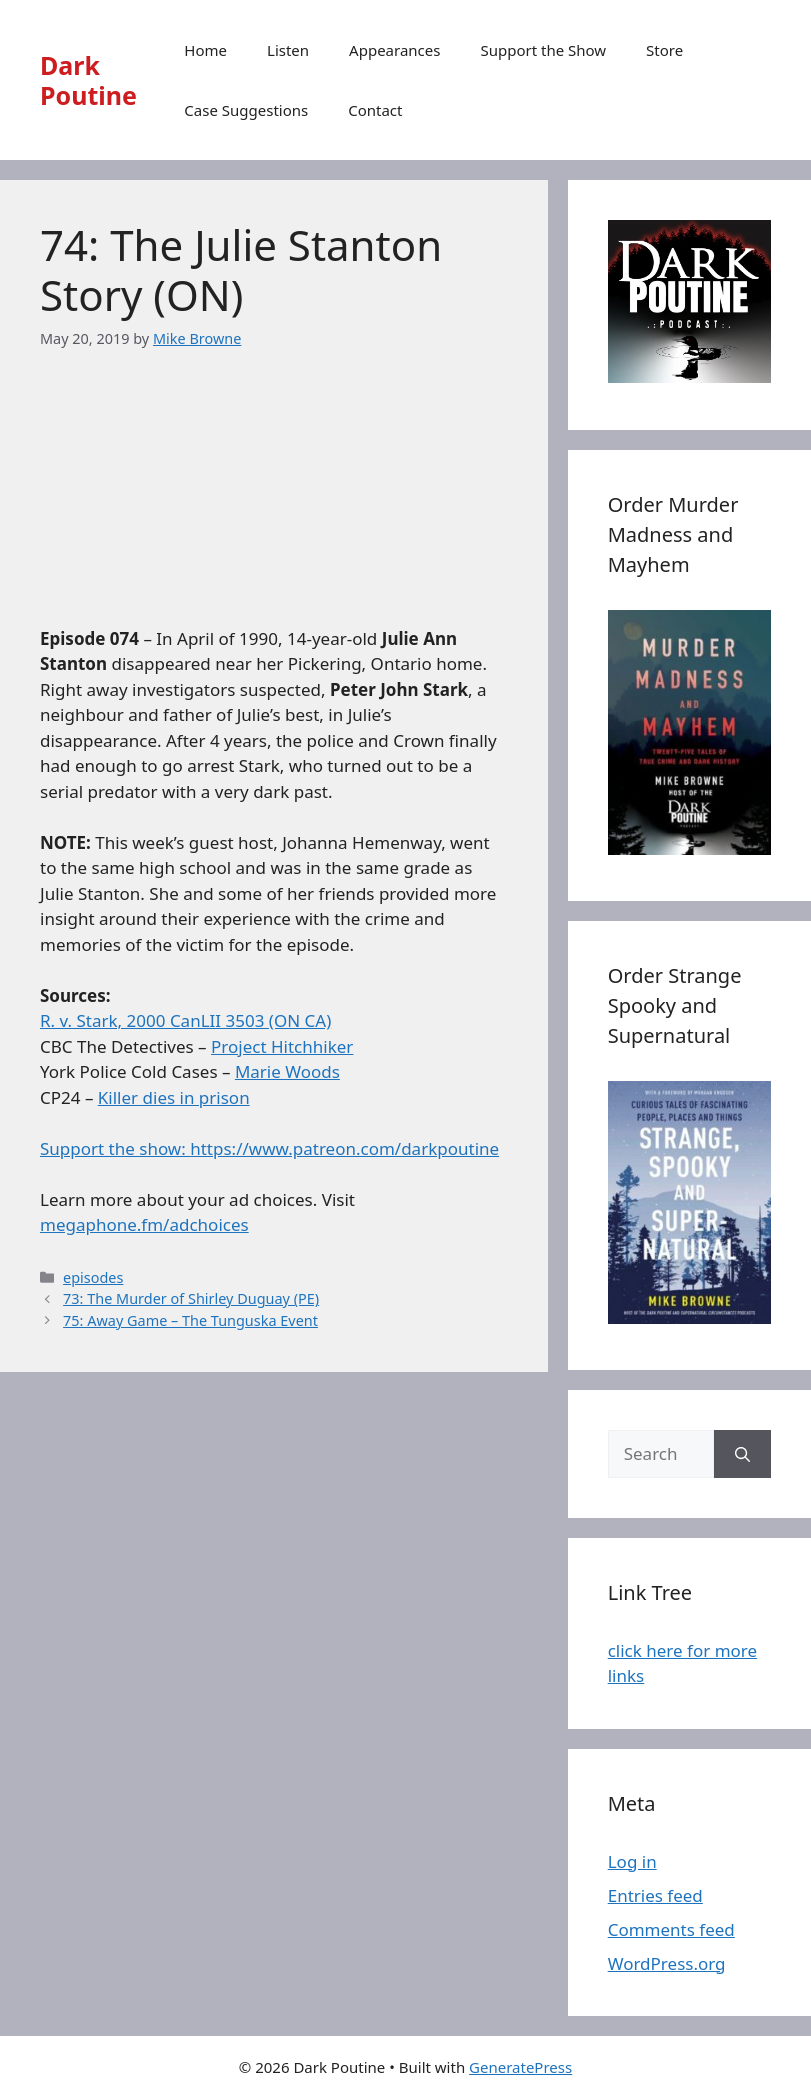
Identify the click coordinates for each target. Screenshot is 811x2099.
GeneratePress (520, 2067)
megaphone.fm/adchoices (144, 1224)
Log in (632, 1861)
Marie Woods (287, 1071)
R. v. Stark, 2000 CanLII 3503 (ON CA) (185, 1020)
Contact (375, 110)
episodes (93, 1277)
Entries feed (655, 1895)
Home (205, 50)
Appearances (394, 50)
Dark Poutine (88, 80)
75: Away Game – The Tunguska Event (190, 1320)
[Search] (742, 1454)
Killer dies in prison (174, 1097)
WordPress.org (667, 1963)
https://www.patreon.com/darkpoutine (344, 1148)
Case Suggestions (246, 110)
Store (664, 50)
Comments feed (671, 1929)
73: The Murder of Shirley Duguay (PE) (191, 1298)
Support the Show (543, 50)
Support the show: (115, 1148)
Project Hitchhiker (282, 1046)
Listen (288, 50)
